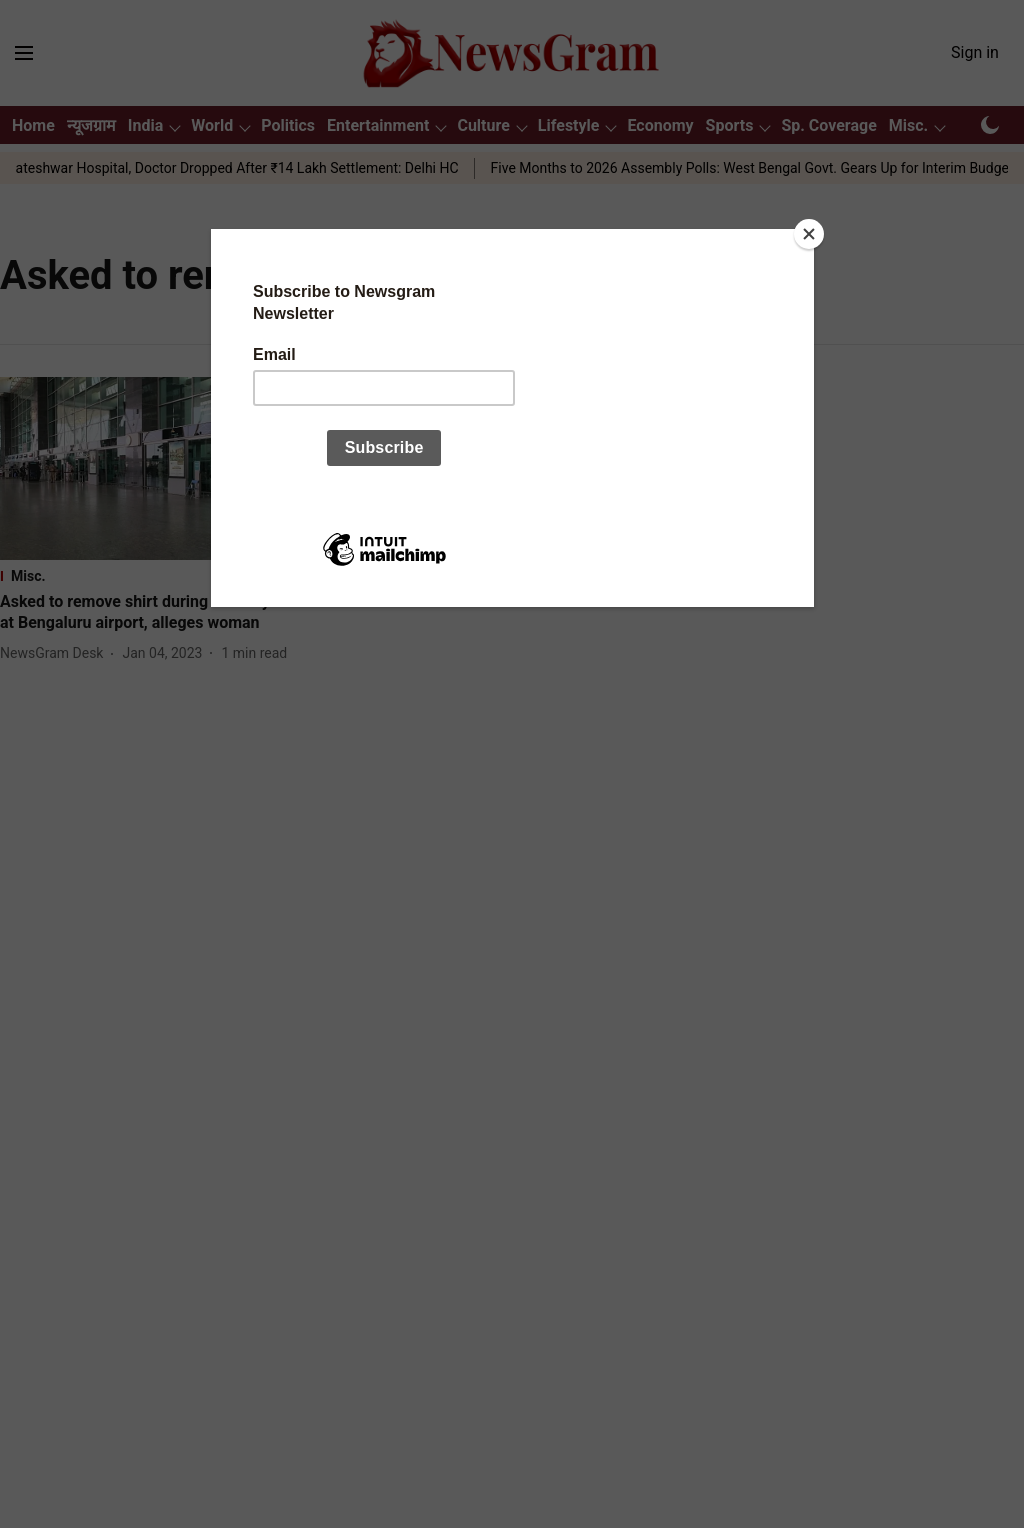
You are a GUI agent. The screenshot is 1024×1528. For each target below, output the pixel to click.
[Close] (809, 234)
